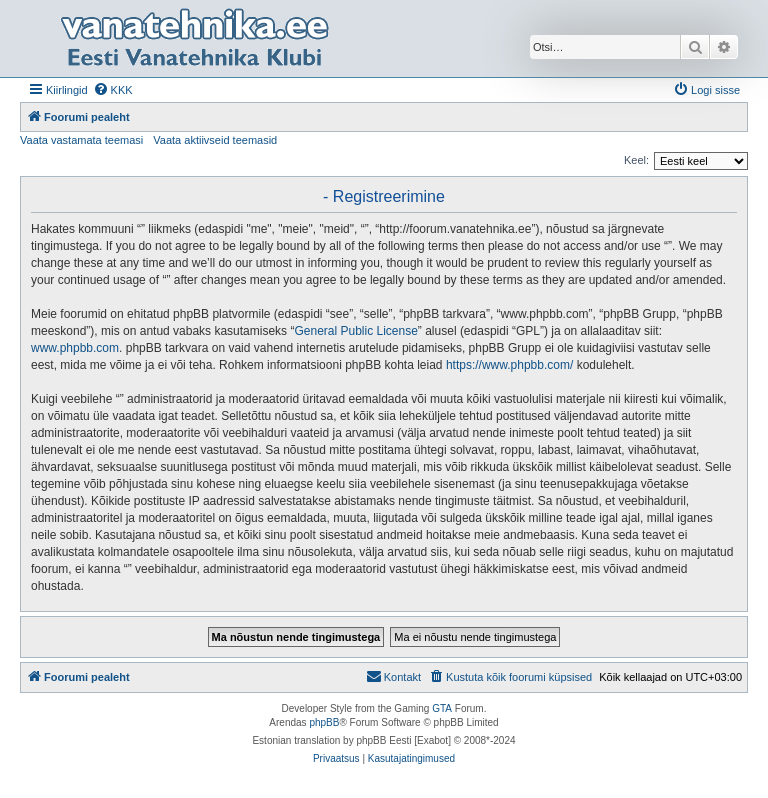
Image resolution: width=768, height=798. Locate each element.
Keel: (636, 160)
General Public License (355, 331)
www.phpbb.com (75, 348)
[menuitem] (113, 90)
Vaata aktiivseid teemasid (215, 140)
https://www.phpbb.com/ (509, 365)
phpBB (324, 722)
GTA (442, 708)
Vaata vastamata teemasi (81, 140)
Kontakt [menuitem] (393, 676)
